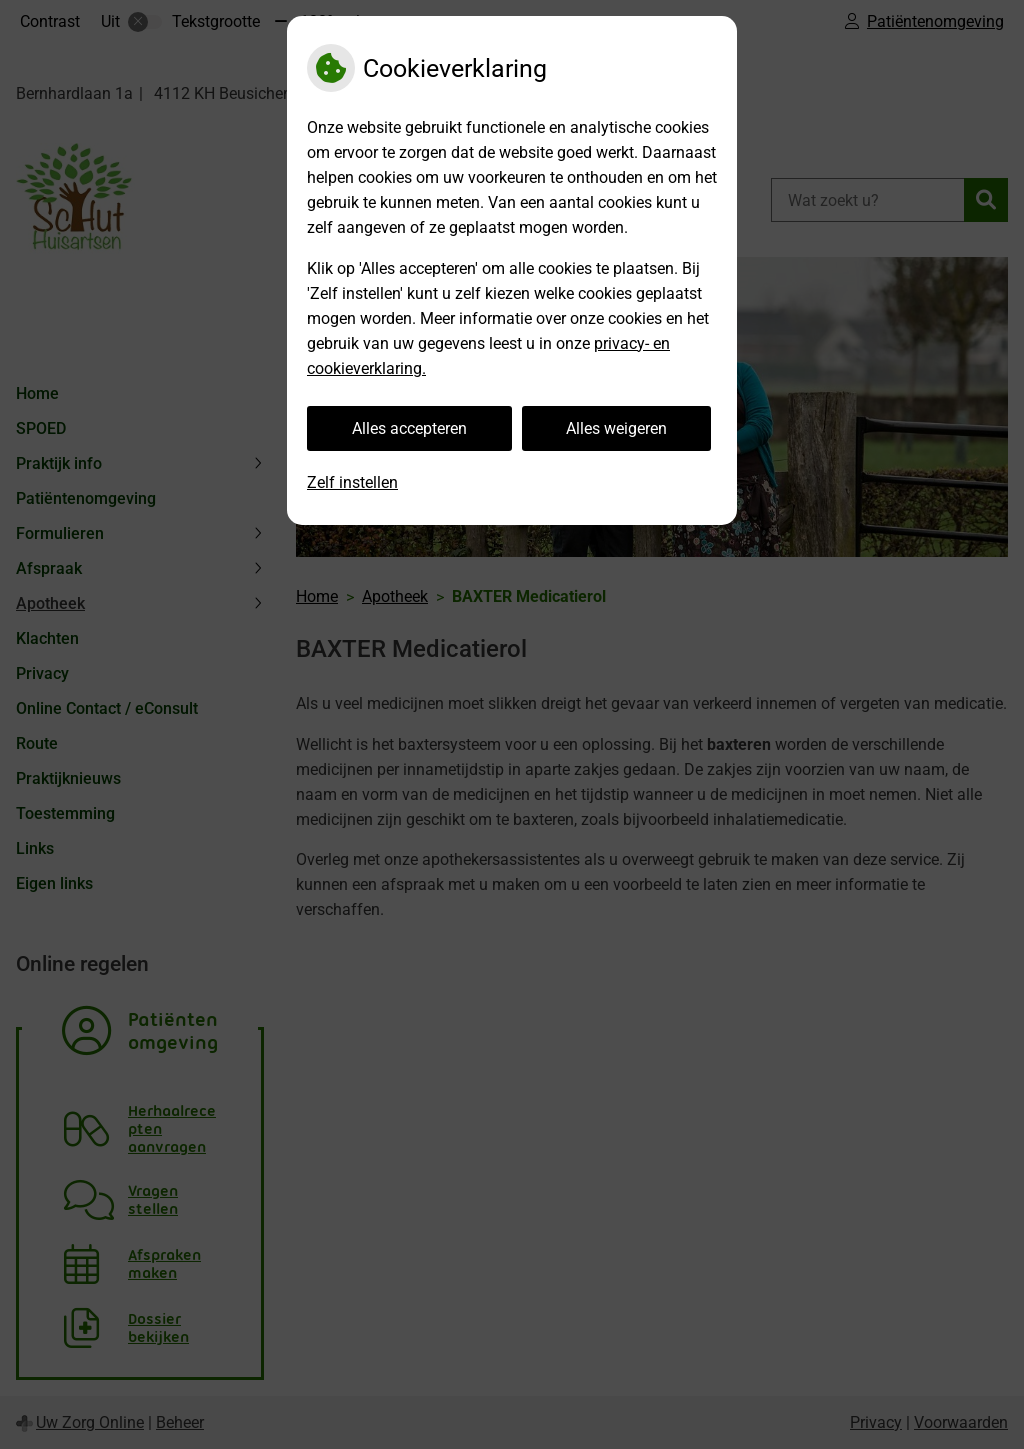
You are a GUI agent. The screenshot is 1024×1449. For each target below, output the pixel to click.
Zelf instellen (352, 482)
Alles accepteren (409, 428)
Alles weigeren (616, 428)
